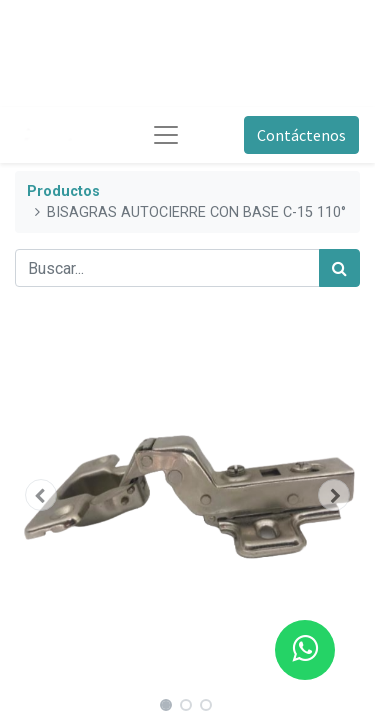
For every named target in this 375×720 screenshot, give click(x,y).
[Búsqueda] (339, 268)
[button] (41, 495)
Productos (63, 191)
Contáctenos (301, 135)
